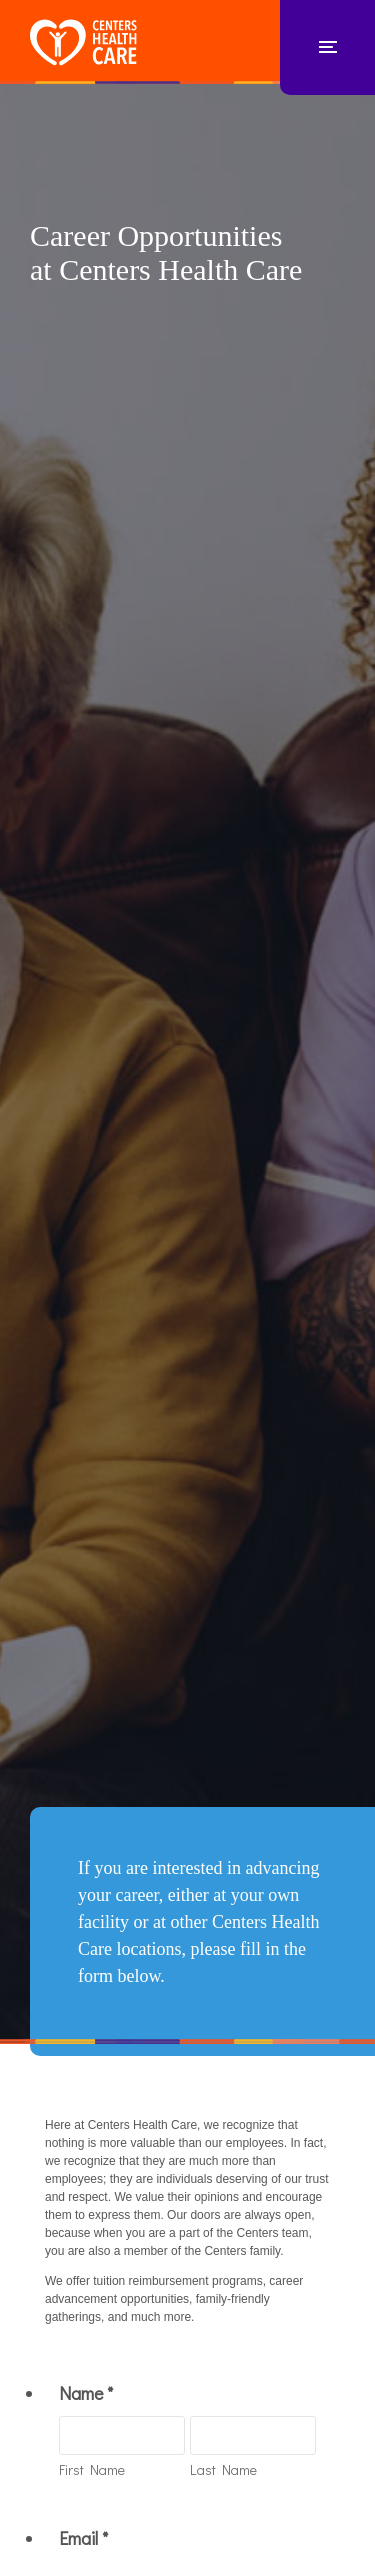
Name (86, 2393)
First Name (92, 2469)
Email (83, 2538)
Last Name (223, 2469)
